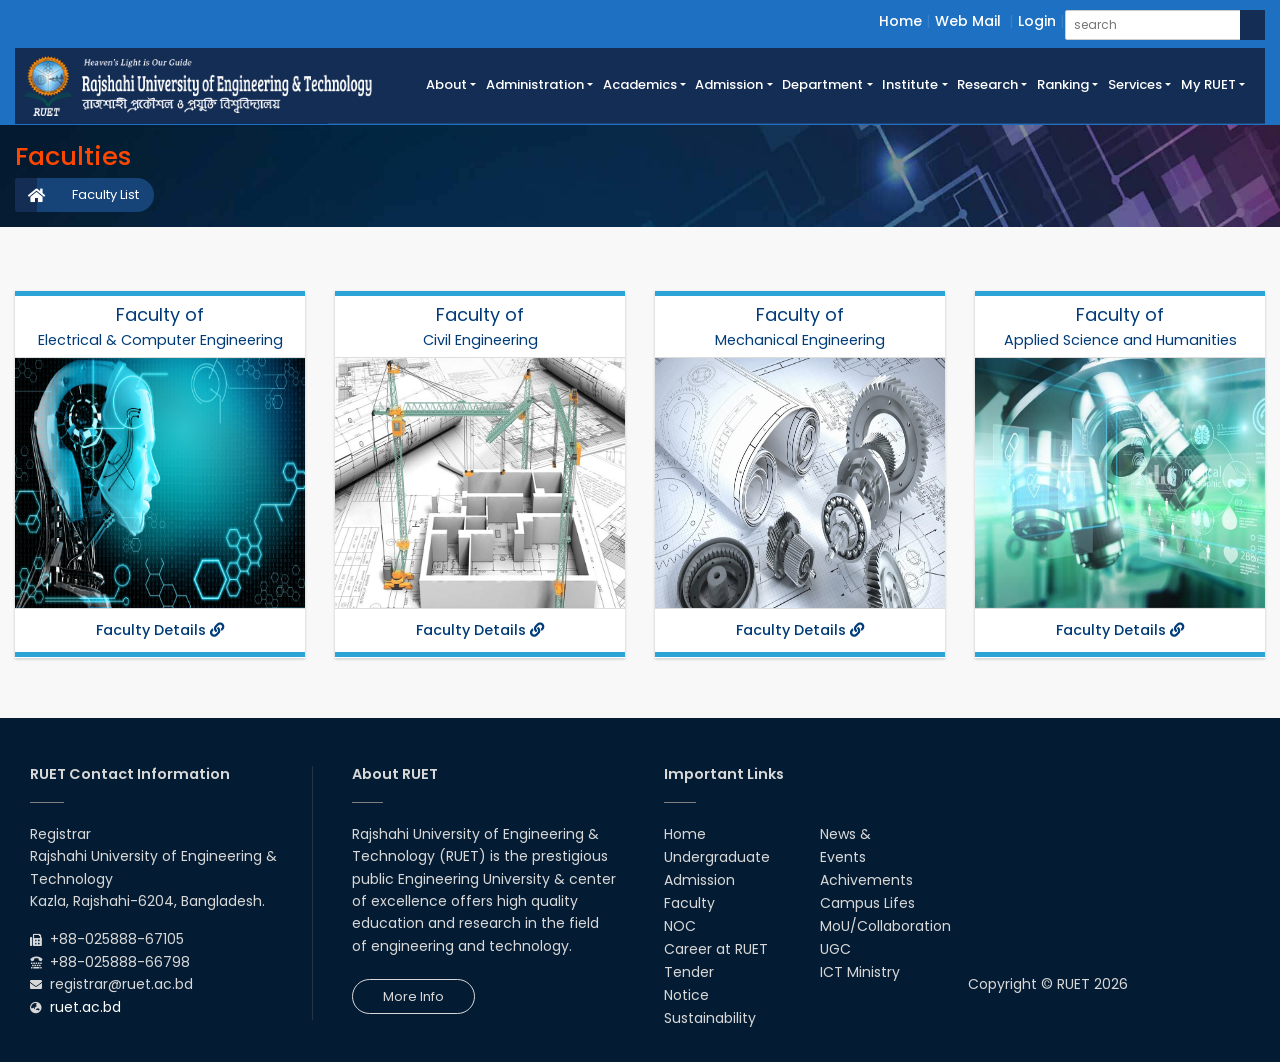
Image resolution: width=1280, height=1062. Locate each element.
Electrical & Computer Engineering (160, 340)
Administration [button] (535, 84)
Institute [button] (910, 84)
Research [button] (987, 84)
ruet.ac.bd (85, 1007)
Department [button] (822, 84)
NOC (680, 926)
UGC (835, 949)
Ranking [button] (1063, 84)
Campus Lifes (867, 903)
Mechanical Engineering (800, 340)
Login (1037, 21)
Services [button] (1135, 84)
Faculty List (105, 194)
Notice (686, 995)
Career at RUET (716, 949)
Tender (689, 972)
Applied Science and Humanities (1120, 340)
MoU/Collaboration (885, 926)
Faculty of (160, 314)
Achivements (866, 880)
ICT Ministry (860, 972)
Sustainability (710, 1018)
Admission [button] (729, 84)
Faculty (689, 903)
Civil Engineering (480, 340)
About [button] (446, 84)
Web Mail (968, 21)
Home (900, 21)
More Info (413, 996)
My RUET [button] (1208, 84)
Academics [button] (640, 84)
